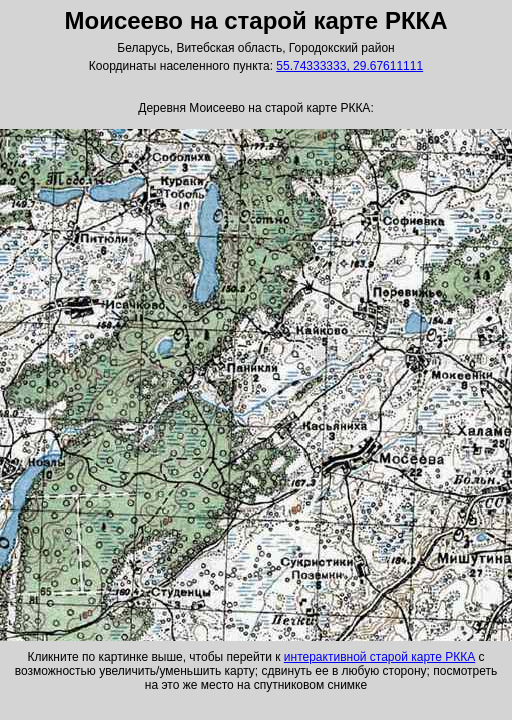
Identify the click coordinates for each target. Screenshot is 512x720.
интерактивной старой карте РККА (379, 657)
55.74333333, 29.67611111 (349, 66)
